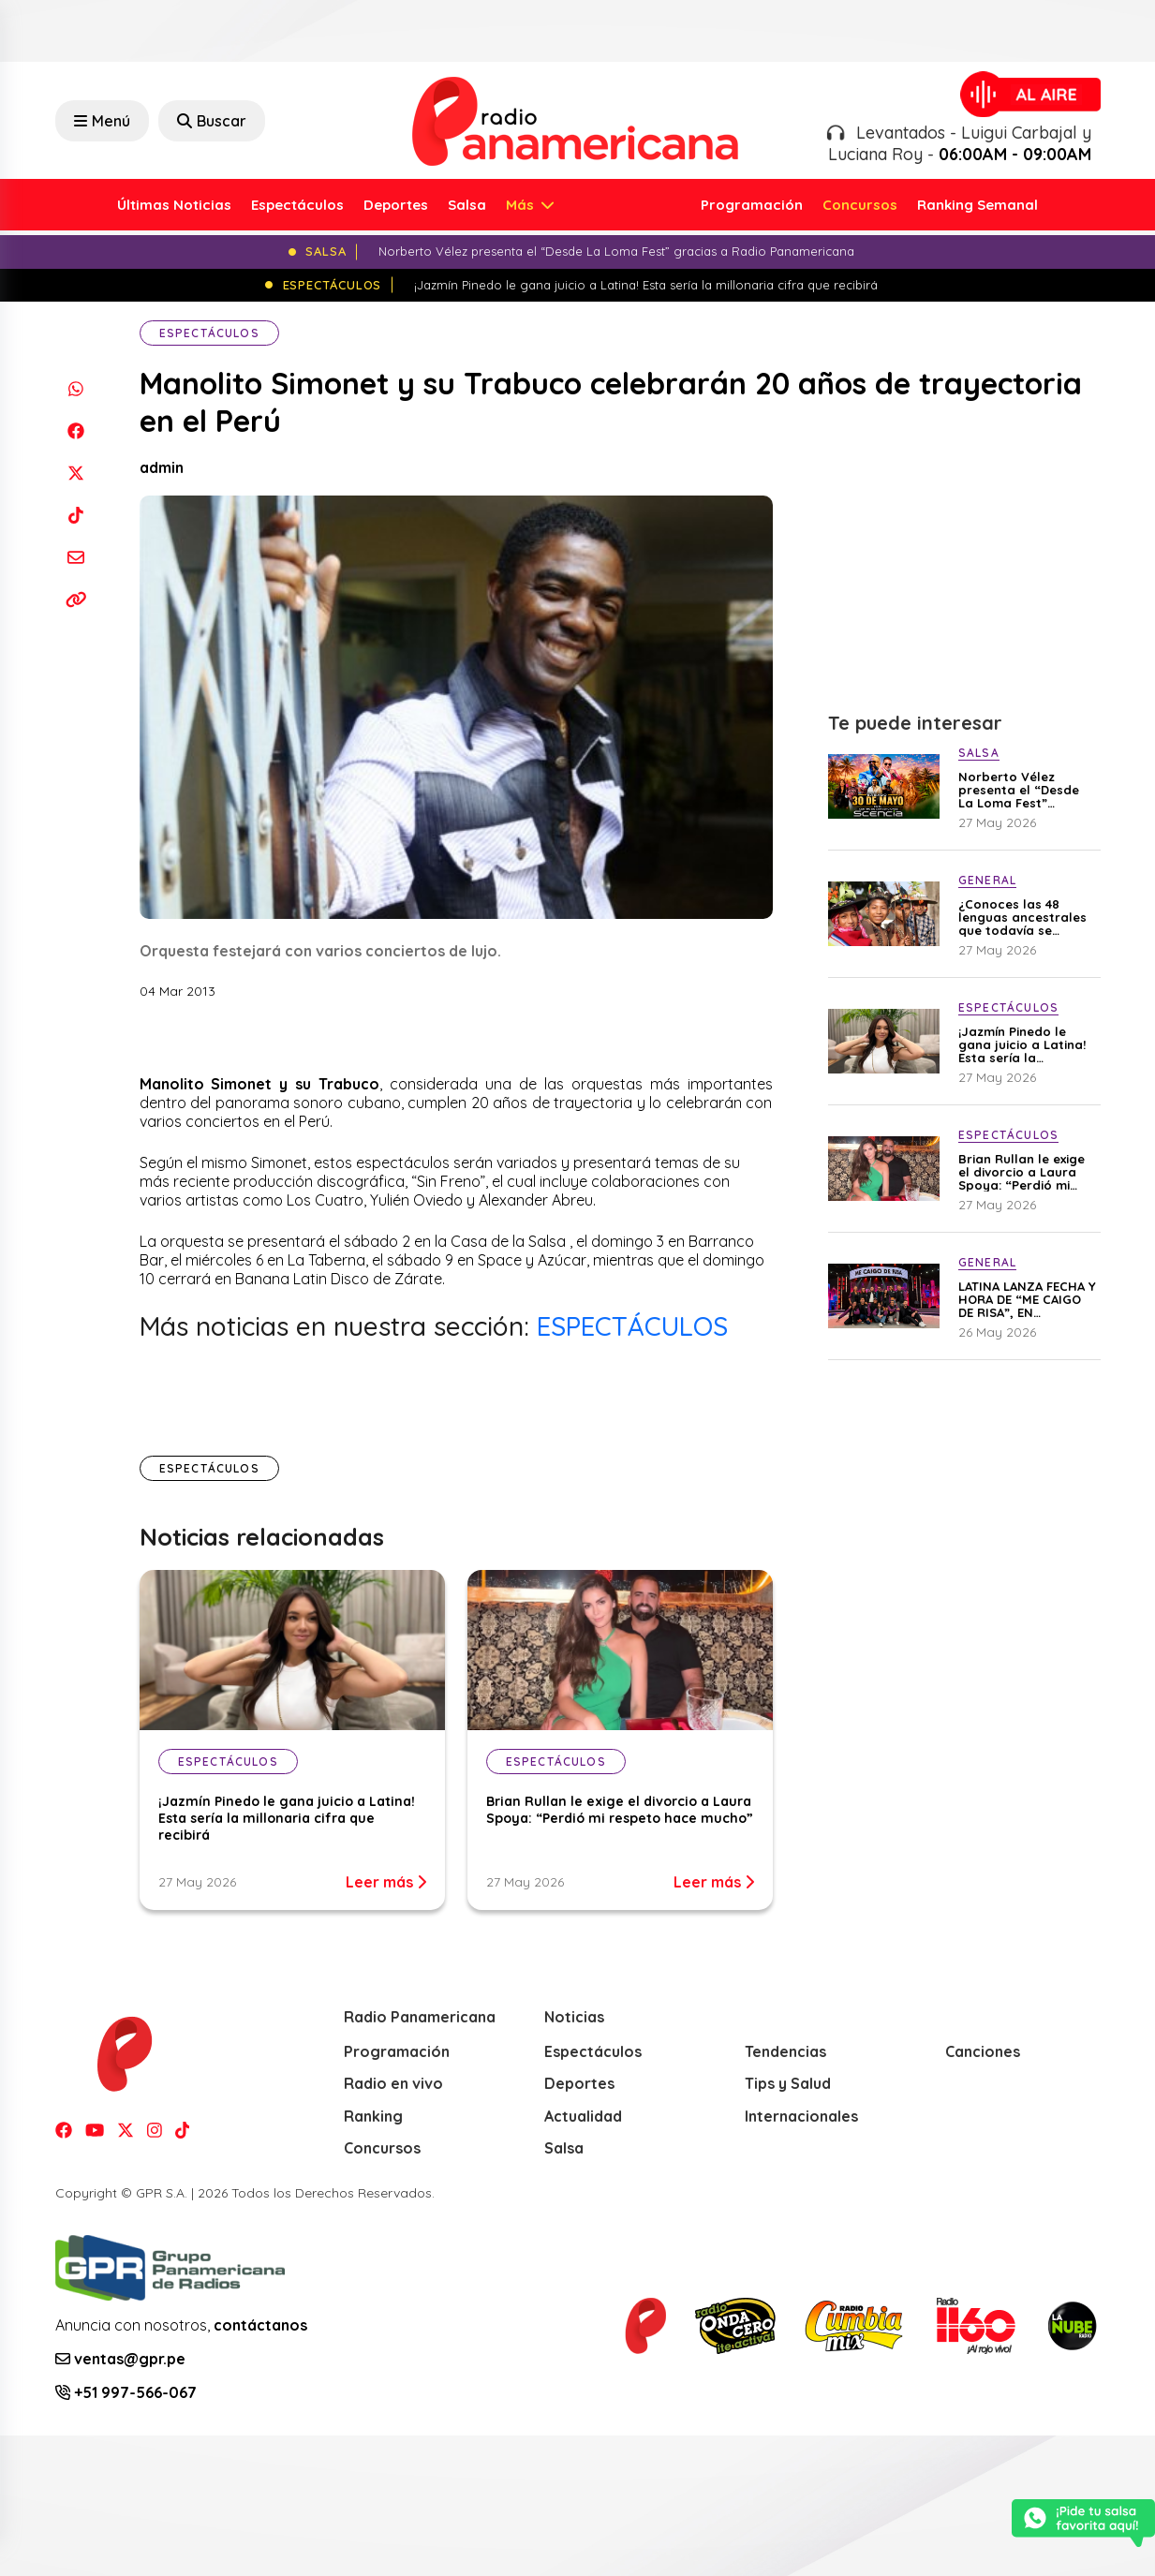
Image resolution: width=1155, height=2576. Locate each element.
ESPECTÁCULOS (632, 1326)
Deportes (395, 205)
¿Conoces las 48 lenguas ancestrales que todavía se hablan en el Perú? (1022, 917)
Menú (102, 120)
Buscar (211, 120)
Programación (752, 205)
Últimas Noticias (174, 205)
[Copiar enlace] (76, 599)
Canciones (982, 2051)
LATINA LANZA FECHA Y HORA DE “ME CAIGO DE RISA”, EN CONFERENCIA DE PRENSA (1027, 1299)
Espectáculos (297, 205)
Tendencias (785, 2051)
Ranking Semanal (977, 205)
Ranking (373, 2116)
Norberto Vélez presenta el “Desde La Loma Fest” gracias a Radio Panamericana (1018, 789)
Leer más (386, 1882)
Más (522, 205)
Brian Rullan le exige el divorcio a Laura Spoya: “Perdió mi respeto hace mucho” (619, 1810)
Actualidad (583, 2116)
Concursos (859, 205)
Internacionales (801, 2116)
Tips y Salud (788, 2083)
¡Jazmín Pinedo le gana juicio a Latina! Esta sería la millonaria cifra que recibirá (286, 1818)
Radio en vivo (393, 2083)
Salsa (467, 205)
